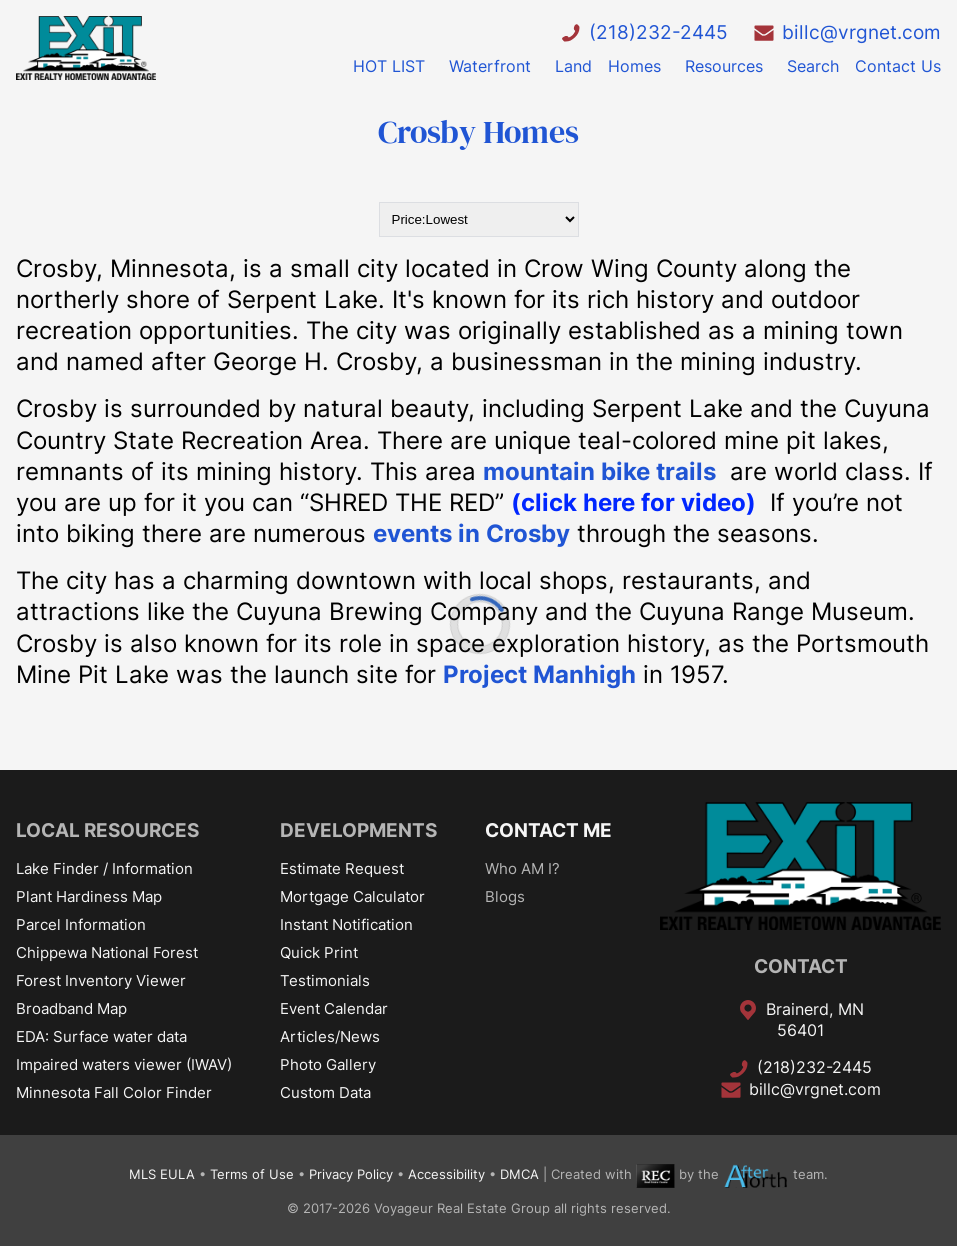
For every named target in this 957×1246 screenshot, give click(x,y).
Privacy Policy (351, 1174)
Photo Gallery (328, 1064)
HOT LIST (389, 66)
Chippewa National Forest (107, 952)
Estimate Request (342, 868)
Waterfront (490, 66)
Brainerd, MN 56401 (815, 1020)
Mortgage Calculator (352, 896)
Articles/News (330, 1036)
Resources (724, 66)
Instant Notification (346, 924)
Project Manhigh (539, 674)
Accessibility (446, 1174)
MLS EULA (162, 1174)
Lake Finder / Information (104, 868)
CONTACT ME (548, 830)
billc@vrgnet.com (861, 32)
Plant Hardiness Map (89, 896)
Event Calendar (334, 1008)
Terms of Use (252, 1174)
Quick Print (319, 952)
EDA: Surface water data (101, 1036)
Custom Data (325, 1092)
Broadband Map (71, 1008)
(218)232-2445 (658, 32)
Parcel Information (81, 924)
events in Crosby (471, 533)
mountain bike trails (599, 471)
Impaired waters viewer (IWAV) (124, 1064)
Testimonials (325, 980)
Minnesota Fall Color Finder (114, 1092)
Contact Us (898, 66)
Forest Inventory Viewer (101, 980)
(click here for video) (633, 502)
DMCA (519, 1174)
